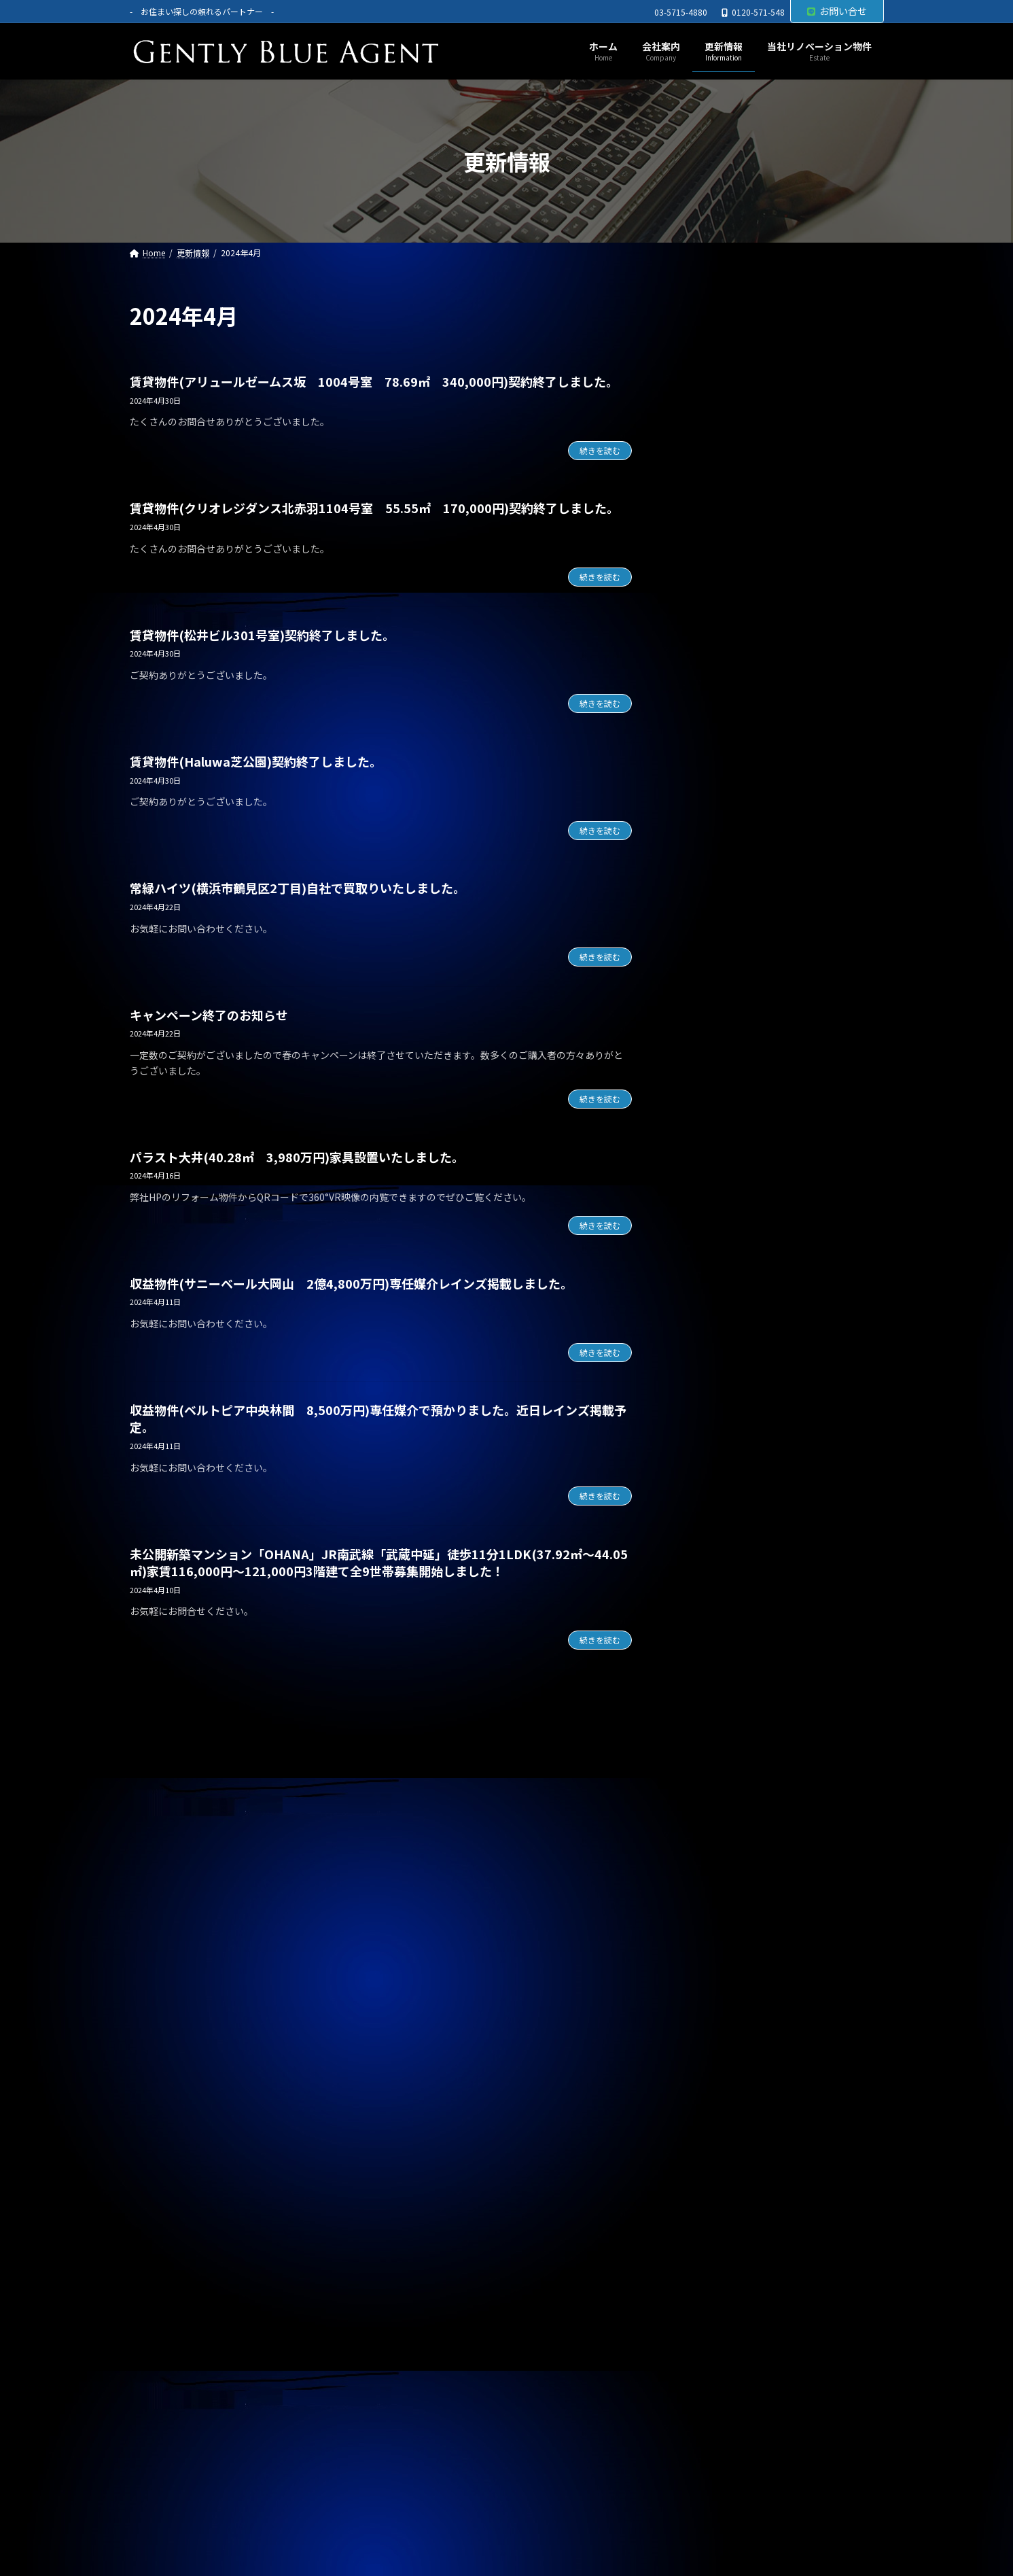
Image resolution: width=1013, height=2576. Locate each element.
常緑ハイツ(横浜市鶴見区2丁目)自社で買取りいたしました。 (297, 888)
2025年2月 (707, 1611)
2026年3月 (707, 1252)
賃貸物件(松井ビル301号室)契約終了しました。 (262, 635)
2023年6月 (707, 2163)
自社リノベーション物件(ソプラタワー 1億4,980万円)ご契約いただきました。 (770, 403)
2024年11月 (710, 1694)
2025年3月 (707, 1583)
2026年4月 (707, 1225)
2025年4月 (707, 1556)
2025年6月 (707, 1501)
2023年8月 (707, 2107)
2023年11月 (710, 2025)
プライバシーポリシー (192, 2339)
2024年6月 (707, 1832)
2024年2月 (707, 1942)
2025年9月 (707, 1418)
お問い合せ (837, 11)
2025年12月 (710, 1335)
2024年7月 (707, 1804)
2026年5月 (707, 1197)
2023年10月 (710, 2052)
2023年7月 (707, 2135)
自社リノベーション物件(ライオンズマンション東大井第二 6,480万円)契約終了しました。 (776, 789)
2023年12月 (710, 1997)
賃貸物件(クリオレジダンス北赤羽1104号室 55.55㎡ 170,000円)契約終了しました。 (374, 508)
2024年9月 (707, 1749)
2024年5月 (707, 1859)
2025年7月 (707, 1473)
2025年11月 (710, 1363)
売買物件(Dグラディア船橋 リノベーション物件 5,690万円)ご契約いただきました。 (775, 468)
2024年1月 (707, 1970)
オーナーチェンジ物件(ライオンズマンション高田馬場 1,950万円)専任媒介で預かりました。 (776, 853)
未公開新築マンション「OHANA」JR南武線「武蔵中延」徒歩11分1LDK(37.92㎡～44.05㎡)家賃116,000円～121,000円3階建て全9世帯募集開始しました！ (379, 1562)
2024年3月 (707, 1914)
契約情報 (703, 1103)
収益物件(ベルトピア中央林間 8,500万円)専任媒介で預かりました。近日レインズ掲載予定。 (378, 1418)
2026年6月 (707, 1170)
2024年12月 (710, 1666)
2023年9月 (707, 2080)
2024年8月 (707, 1776)
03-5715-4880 (680, 12)
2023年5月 (707, 2190)
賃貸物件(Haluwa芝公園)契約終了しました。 (256, 761)
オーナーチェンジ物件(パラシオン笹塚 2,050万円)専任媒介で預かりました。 (775, 918)
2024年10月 (710, 1721)
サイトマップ (300, 2339)
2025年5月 (707, 1528)
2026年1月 (707, 1307)
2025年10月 (710, 1390)
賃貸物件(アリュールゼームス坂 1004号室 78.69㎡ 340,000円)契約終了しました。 (374, 381)
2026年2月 (707, 1280)
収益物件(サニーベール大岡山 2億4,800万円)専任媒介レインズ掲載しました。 (351, 1283)
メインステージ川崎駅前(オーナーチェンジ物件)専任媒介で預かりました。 (778, 725)
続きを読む (600, 450)
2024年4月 (707, 1887)
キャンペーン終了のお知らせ (209, 1015)
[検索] (867, 316)
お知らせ (703, 1075)
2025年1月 (707, 1639)
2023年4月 (707, 2218)
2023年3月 (707, 2245)
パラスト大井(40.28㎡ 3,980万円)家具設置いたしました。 (297, 1157)
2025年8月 (707, 1445)
